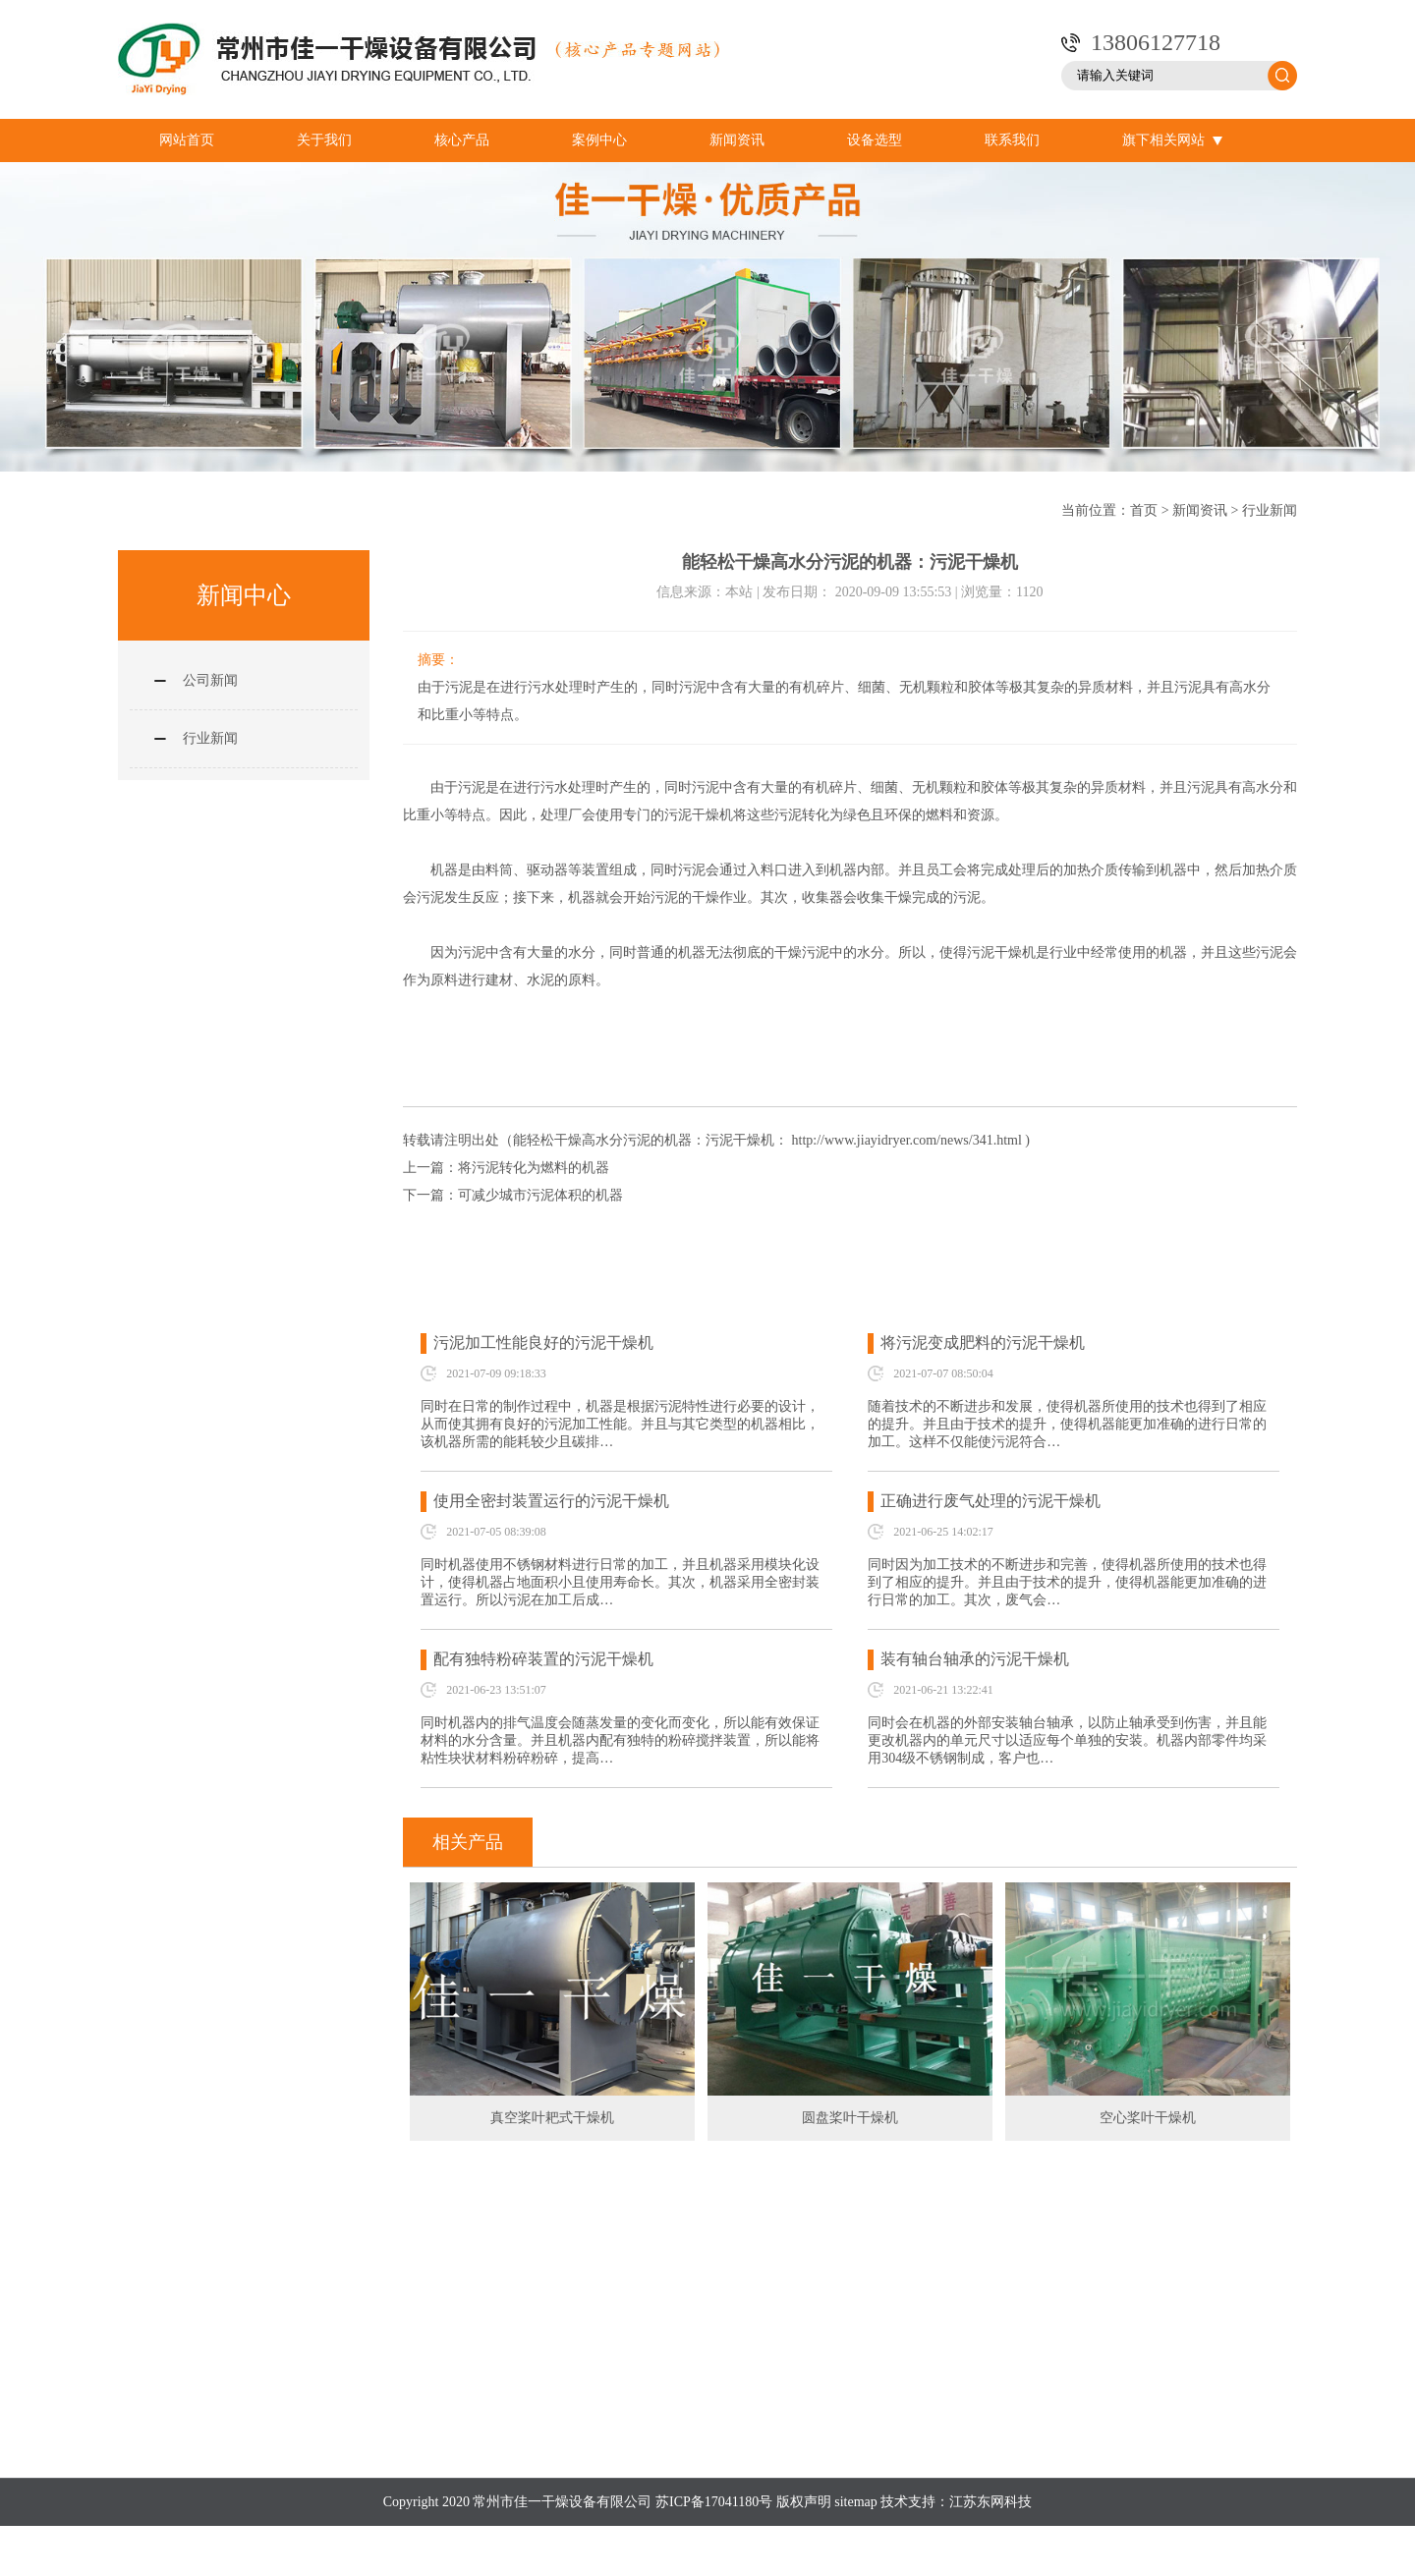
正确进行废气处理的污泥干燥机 (990, 1500)
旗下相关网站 (1172, 140)
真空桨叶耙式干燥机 (552, 2117)
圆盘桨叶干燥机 (850, 2117)
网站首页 (186, 140)
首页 (1144, 510)
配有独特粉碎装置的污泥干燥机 (543, 1659)
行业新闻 (1269, 510)
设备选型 (874, 140)
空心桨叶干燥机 (1148, 2117)
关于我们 (324, 140)
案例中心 (599, 140)
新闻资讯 (736, 140)
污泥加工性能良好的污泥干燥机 (543, 1342)
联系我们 (1012, 140)
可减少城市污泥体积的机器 (540, 1195)
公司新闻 (210, 680)
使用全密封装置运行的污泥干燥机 (551, 1500)
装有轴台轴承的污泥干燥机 (974, 1659)
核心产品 (461, 140)
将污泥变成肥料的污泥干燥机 (982, 1342)
